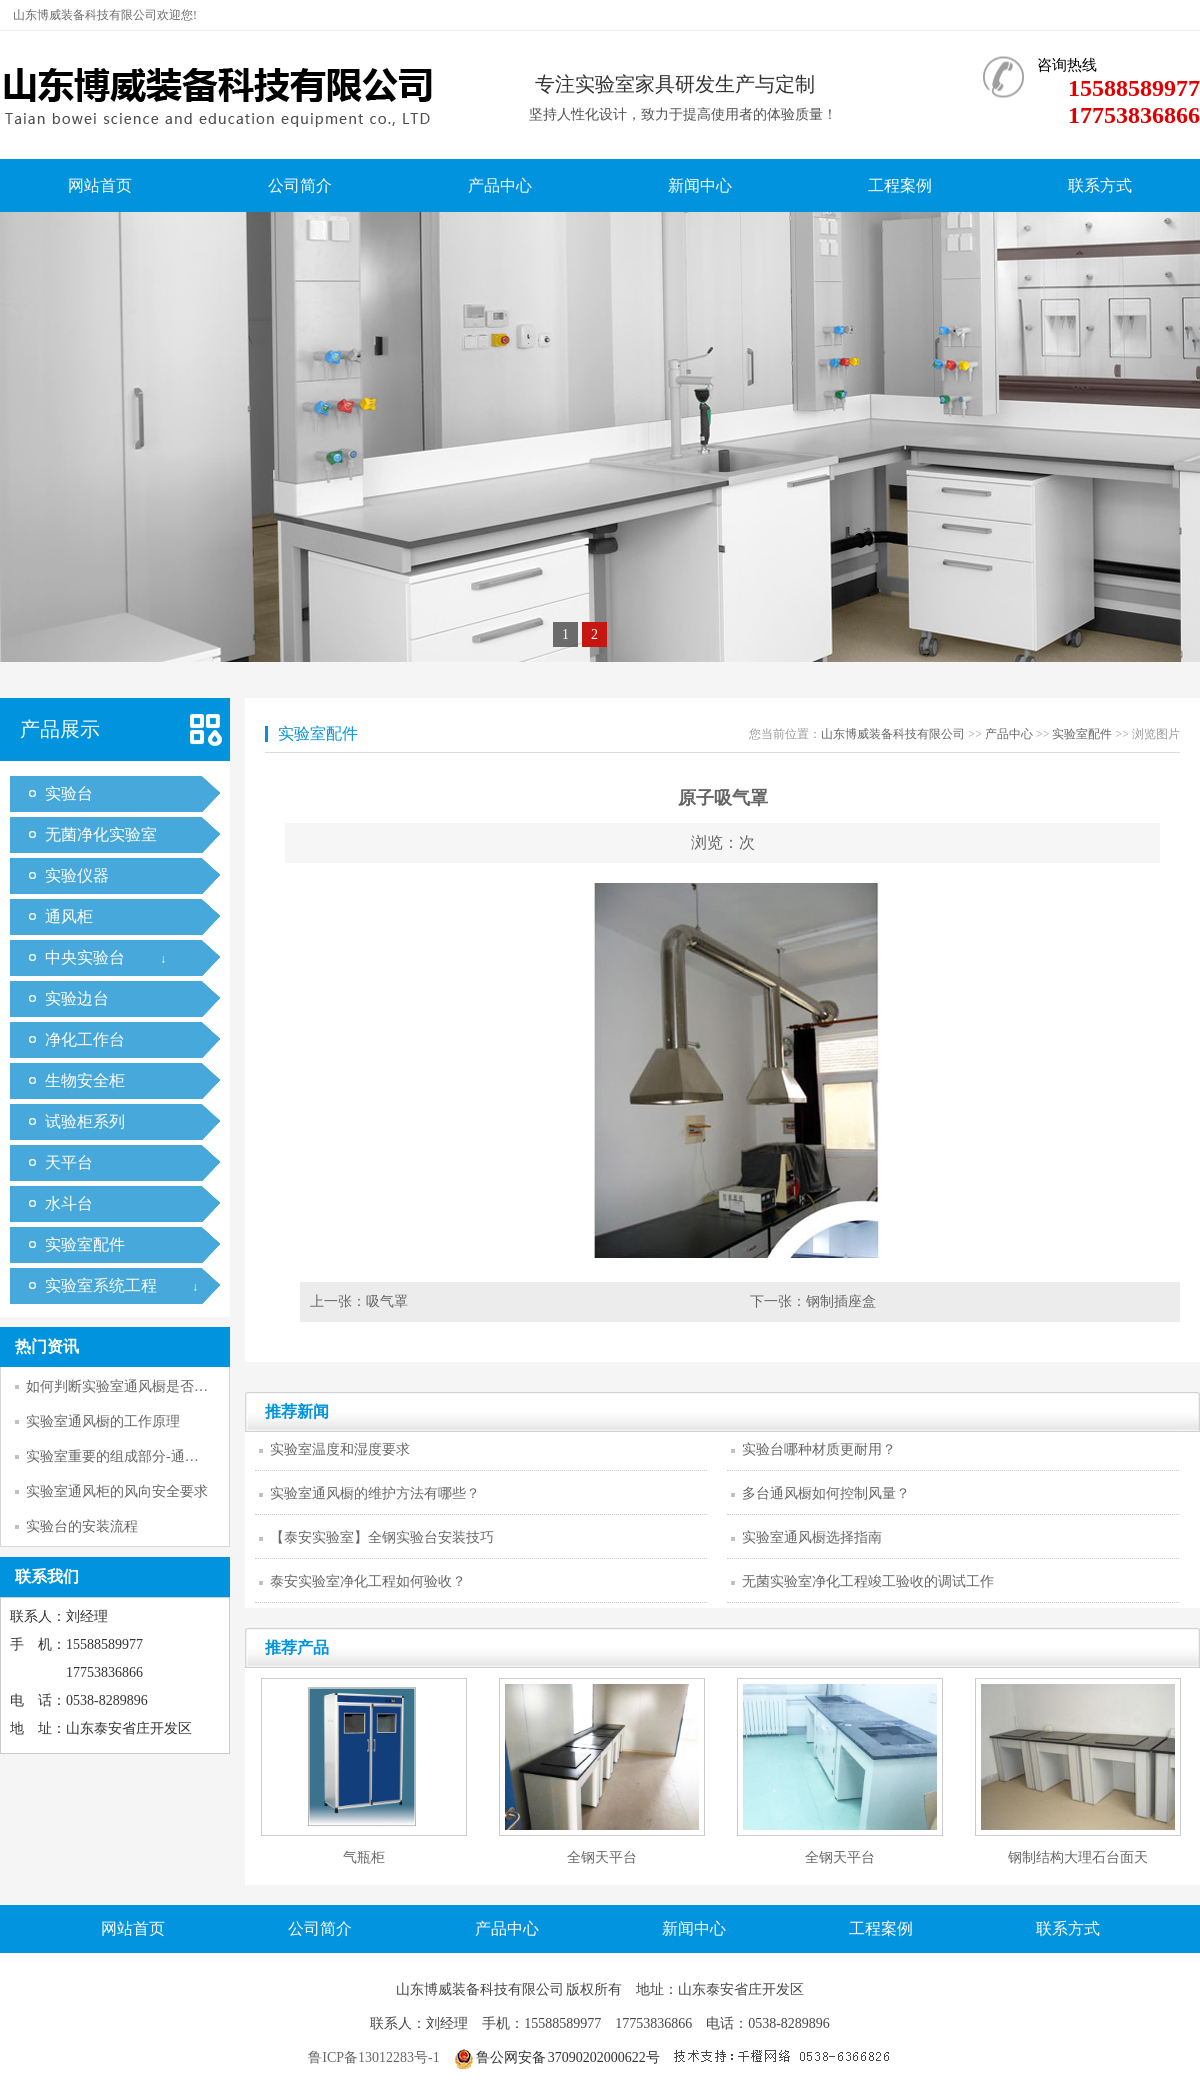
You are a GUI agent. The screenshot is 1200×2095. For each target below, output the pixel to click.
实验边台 (77, 998)
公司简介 (300, 185)
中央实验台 (85, 957)
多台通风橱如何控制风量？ (826, 1493)
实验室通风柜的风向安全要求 (117, 1491)
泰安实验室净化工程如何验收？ (368, 1581)
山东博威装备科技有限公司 (893, 734)
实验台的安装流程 (82, 1526)
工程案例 (900, 185)
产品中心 (500, 185)
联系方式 (1100, 185)
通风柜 (69, 916)
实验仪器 (77, 875)
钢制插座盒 (841, 1301)
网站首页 (100, 185)
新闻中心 (700, 185)
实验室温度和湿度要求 (340, 1449)
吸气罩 (387, 1301)
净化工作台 (85, 1039)
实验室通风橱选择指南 (812, 1537)
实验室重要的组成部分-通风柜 (119, 1456)
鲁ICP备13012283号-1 (373, 2057)
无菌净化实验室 (101, 834)
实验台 (69, 793)
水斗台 (69, 1203)
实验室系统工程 (101, 1285)
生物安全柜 (85, 1080)
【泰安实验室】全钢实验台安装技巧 (382, 1537)
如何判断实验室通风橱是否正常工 (131, 1386)
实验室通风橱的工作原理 (103, 1421)
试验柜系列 (85, 1121)
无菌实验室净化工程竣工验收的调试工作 (868, 1581)
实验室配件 (85, 1244)
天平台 (69, 1162)
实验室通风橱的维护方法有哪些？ (375, 1493)
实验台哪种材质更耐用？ (819, 1449)
